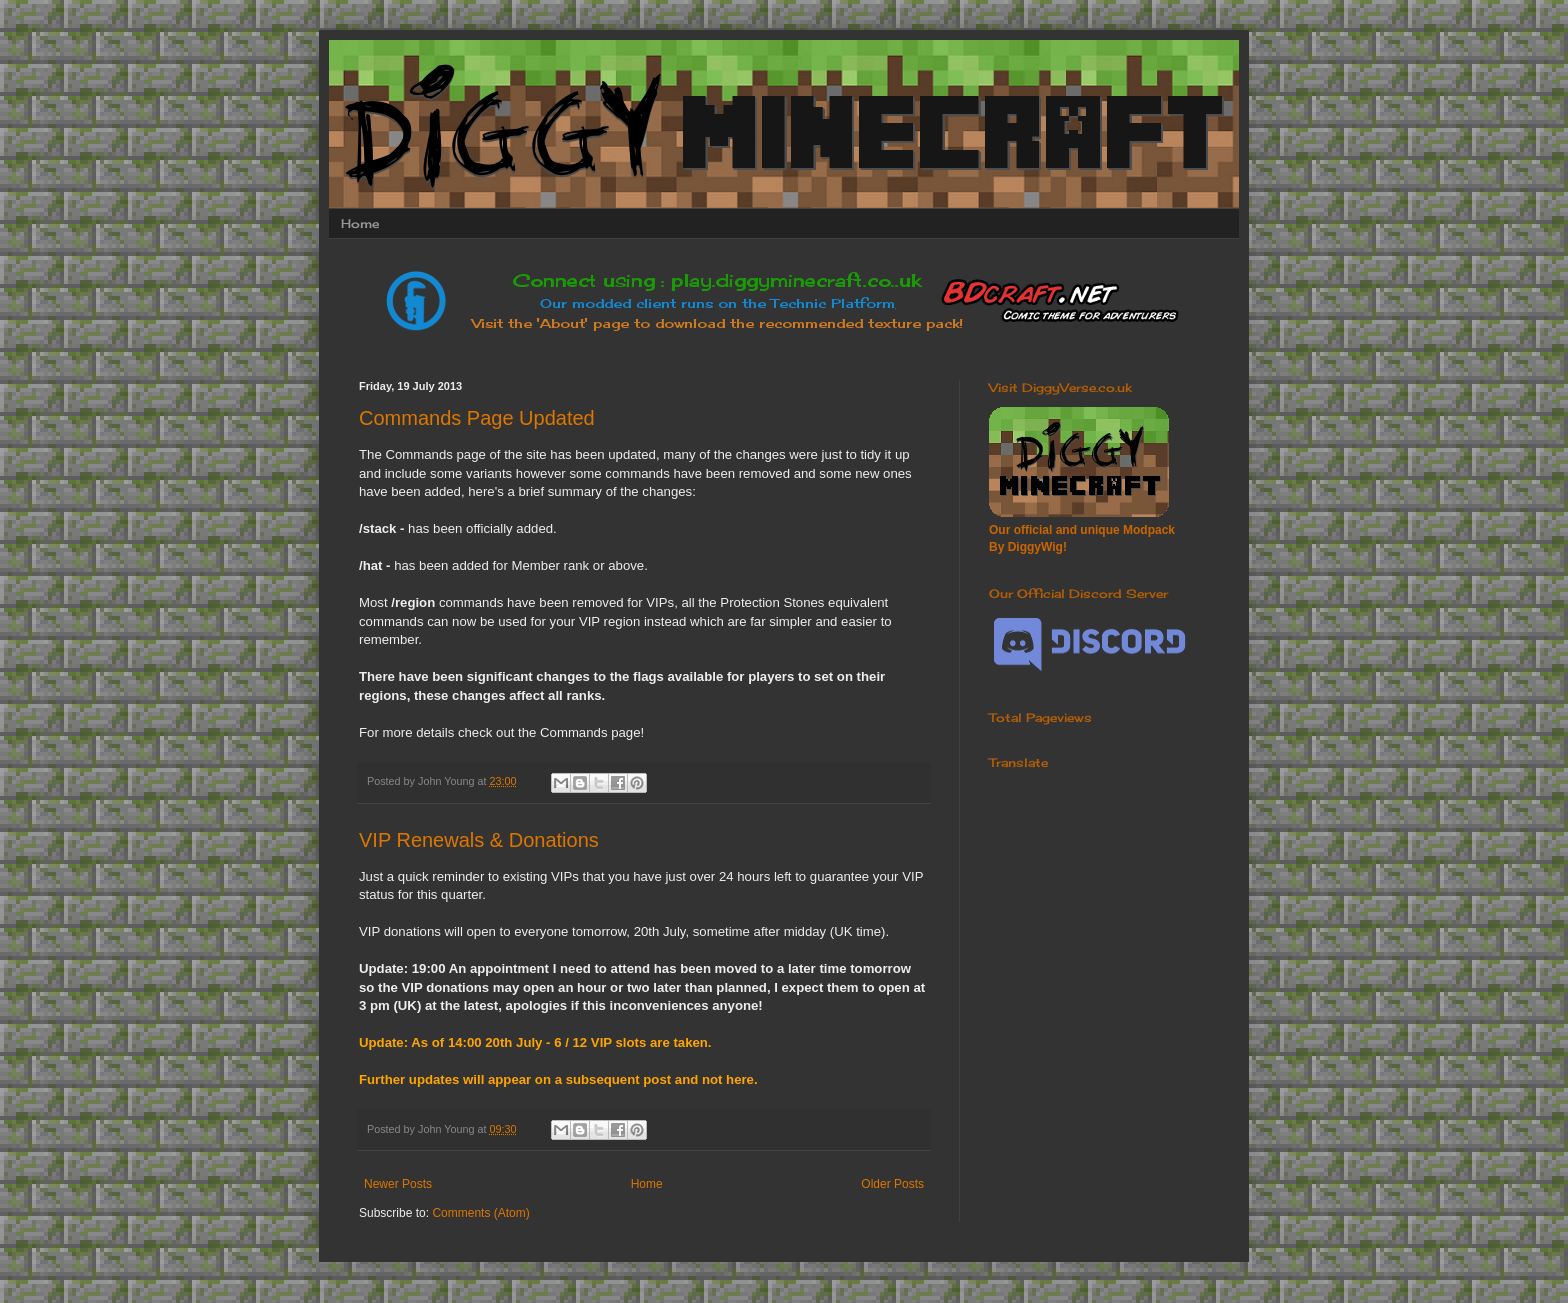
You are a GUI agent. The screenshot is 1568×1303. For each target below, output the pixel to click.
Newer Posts (398, 1184)
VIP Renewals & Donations (479, 840)
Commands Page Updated (477, 418)
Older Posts (892, 1184)
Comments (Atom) (480, 1213)
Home (360, 223)
